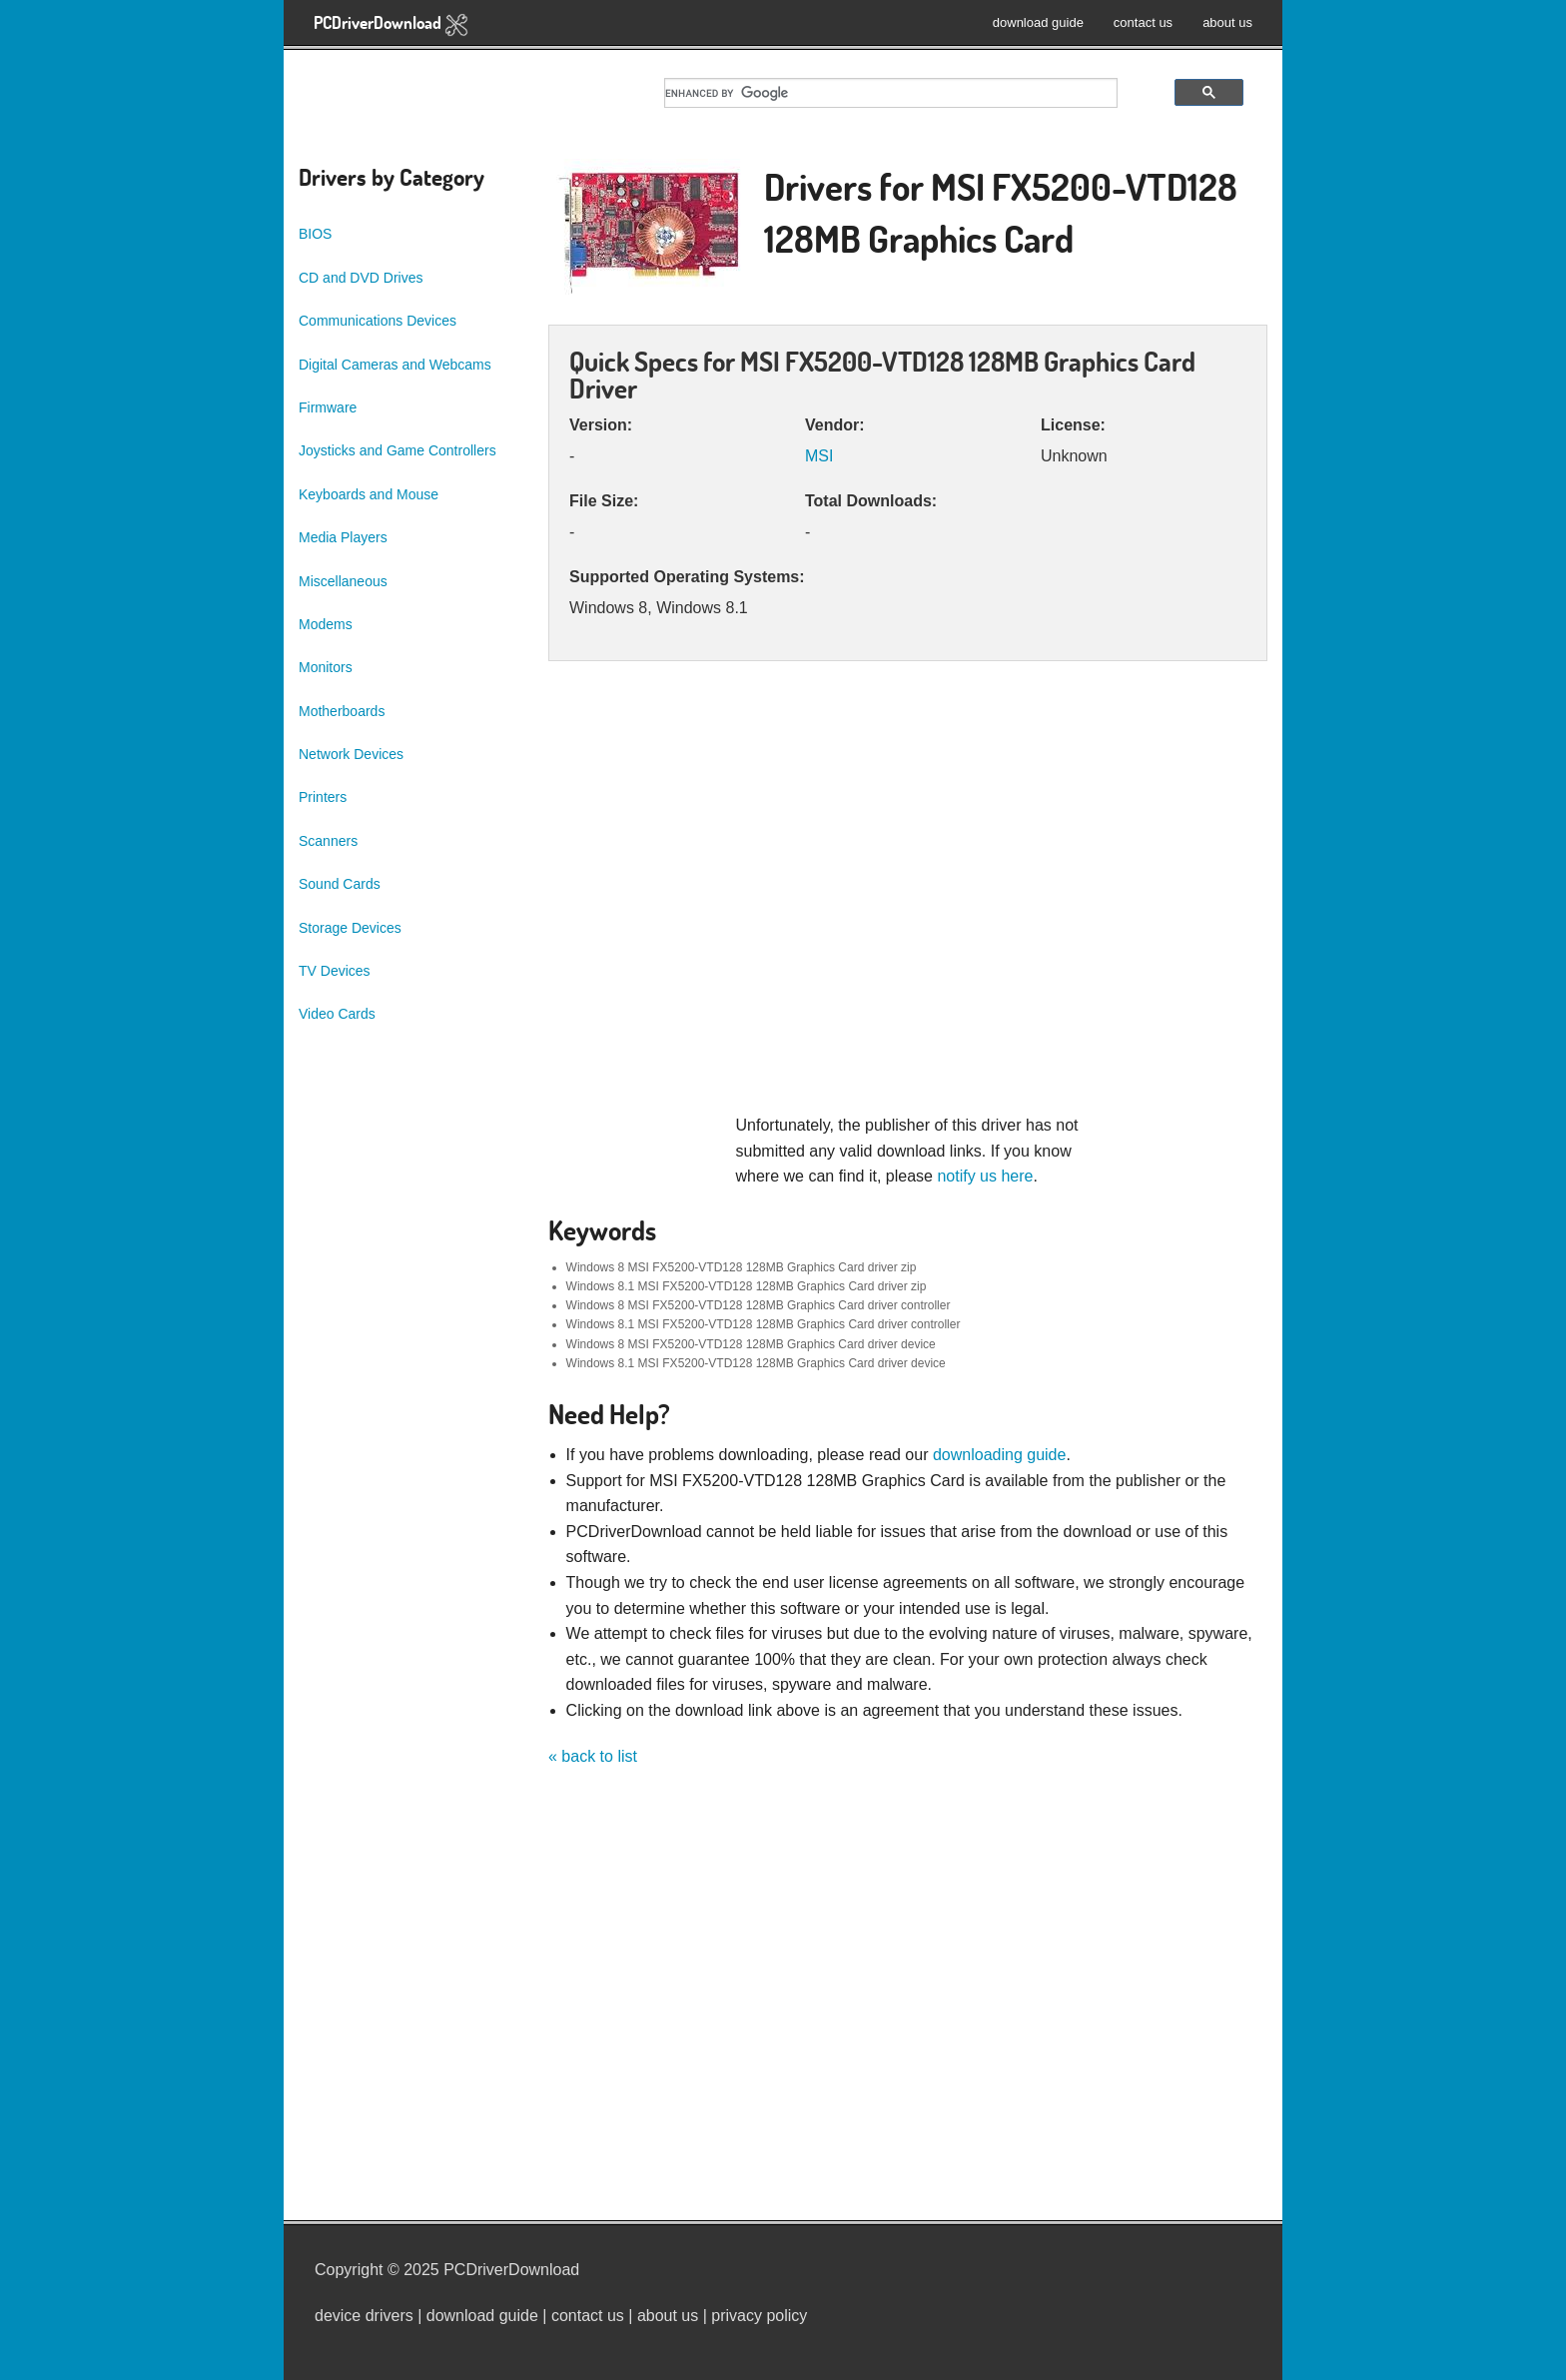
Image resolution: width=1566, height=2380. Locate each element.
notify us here (985, 1176)
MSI (819, 455)
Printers (323, 797)
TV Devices (335, 971)
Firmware (328, 407)
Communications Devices (377, 321)
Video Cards (337, 1014)
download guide (1038, 22)
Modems (326, 624)
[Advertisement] (907, 897)
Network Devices (351, 754)
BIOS (315, 234)
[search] (891, 93)
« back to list (592, 1756)
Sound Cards (340, 884)
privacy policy (759, 2315)
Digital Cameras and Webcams (395, 365)
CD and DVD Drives (360, 278)
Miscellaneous (343, 581)
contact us (1143, 22)
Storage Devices (350, 928)
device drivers (364, 2315)
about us (1227, 22)
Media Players (343, 537)
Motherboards (342, 711)
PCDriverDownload (391, 24)
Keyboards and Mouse (368, 494)
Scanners (328, 841)
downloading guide (999, 1454)
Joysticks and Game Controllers (397, 450)
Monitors (326, 667)
